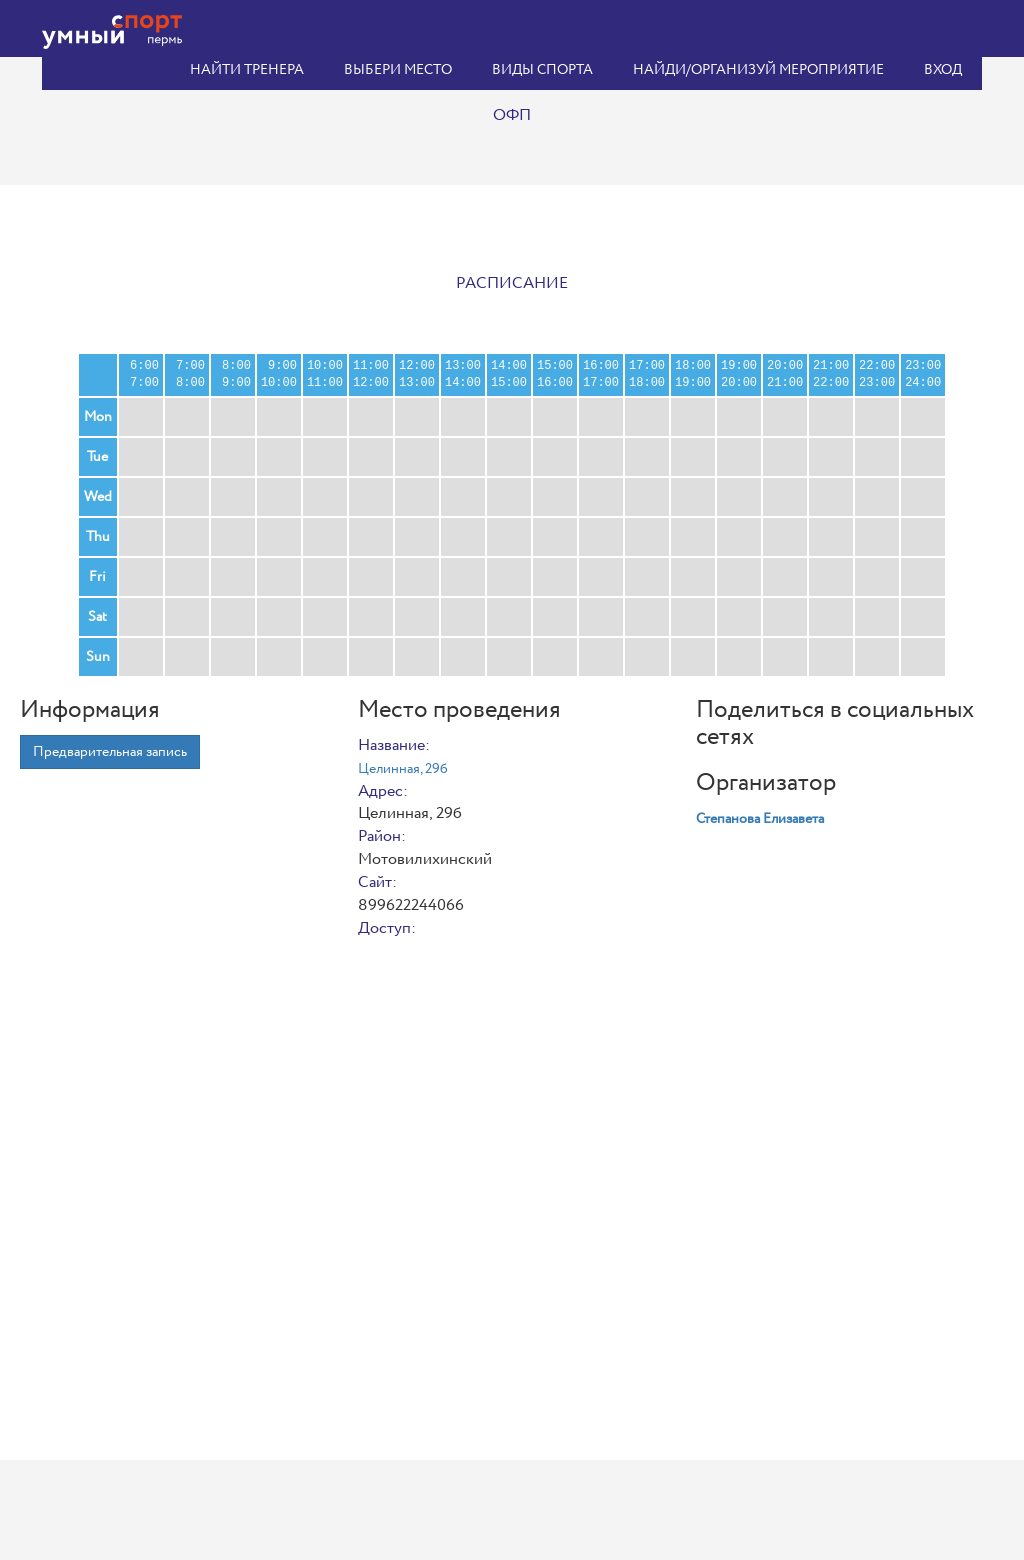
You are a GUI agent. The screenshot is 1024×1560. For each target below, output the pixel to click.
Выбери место (398, 70)
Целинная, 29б (403, 769)
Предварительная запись (110, 752)
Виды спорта (542, 70)
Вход (943, 70)
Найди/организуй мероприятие (758, 70)
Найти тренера (247, 70)
